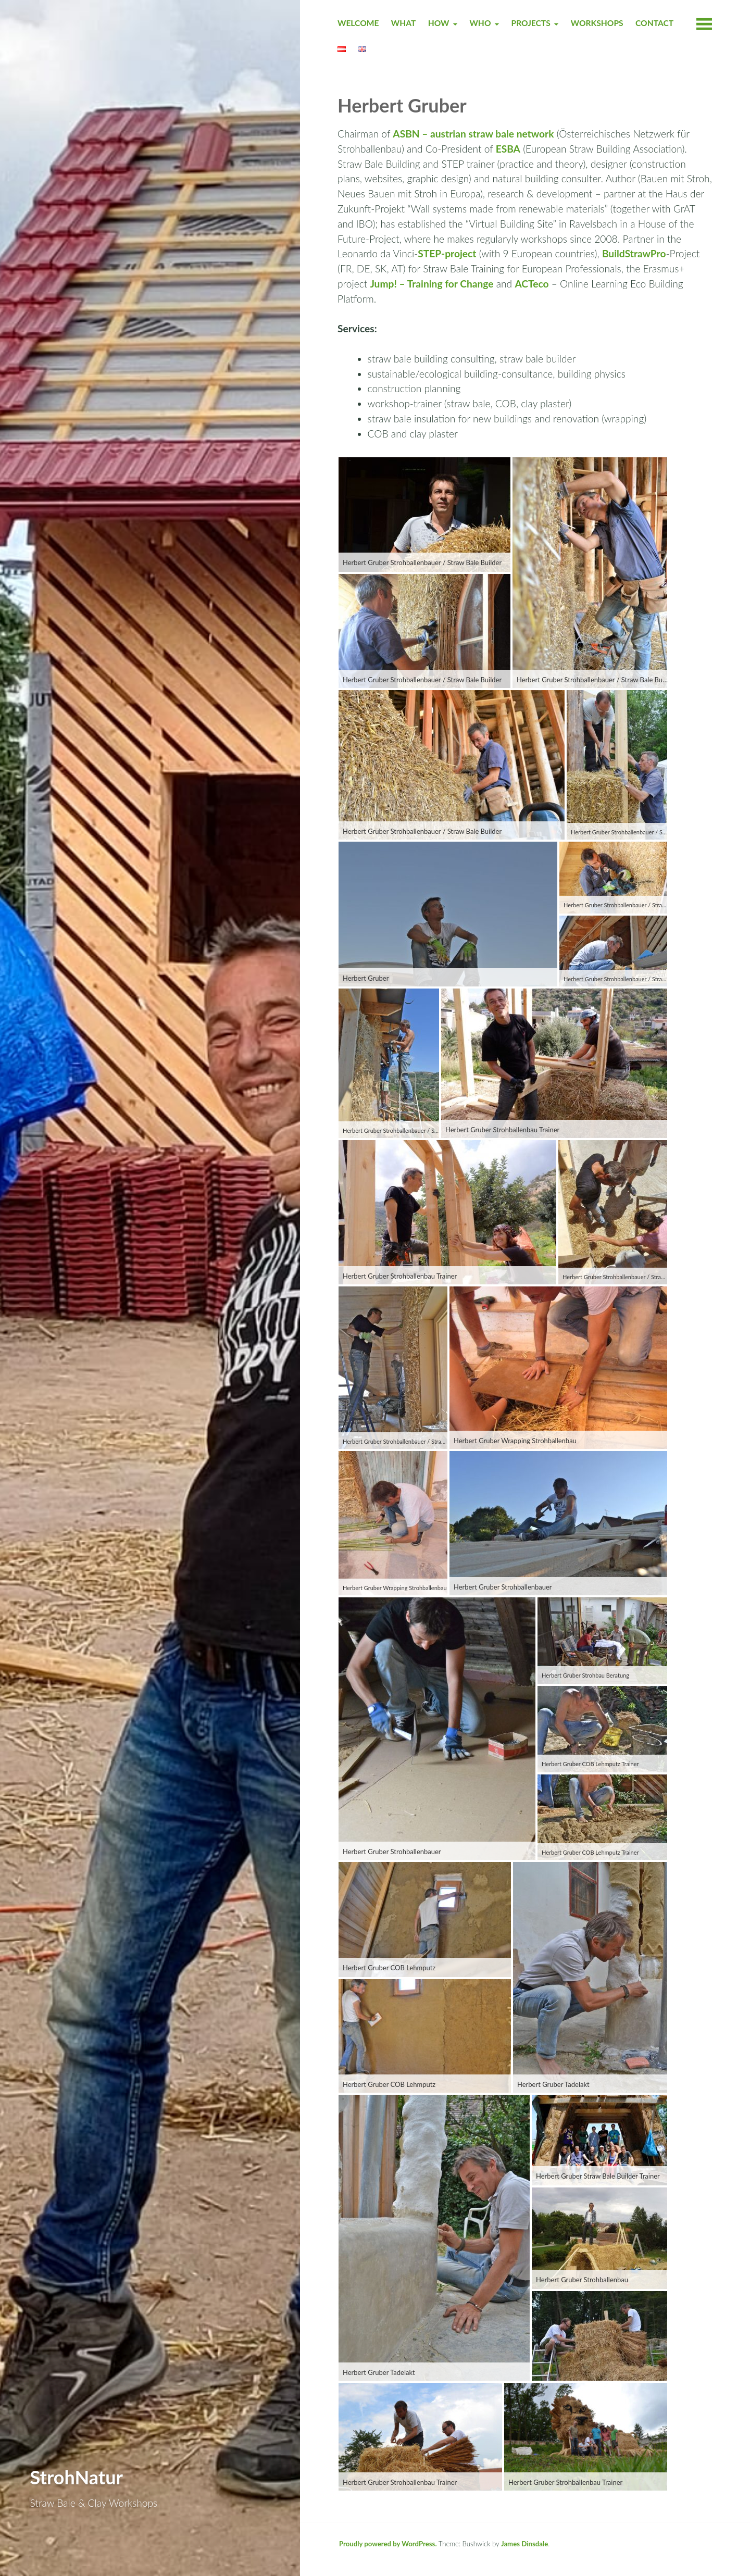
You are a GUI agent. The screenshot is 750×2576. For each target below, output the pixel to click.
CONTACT (654, 23)
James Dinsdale (524, 2544)
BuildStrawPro (634, 253)
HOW (438, 23)
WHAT (403, 23)
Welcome (358, 23)
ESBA (508, 149)
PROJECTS (530, 23)
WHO (480, 23)
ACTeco (531, 284)
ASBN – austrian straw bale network (473, 134)
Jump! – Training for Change (432, 284)
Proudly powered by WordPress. (388, 2544)
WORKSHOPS (597, 23)
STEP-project (447, 253)
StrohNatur (76, 2477)
